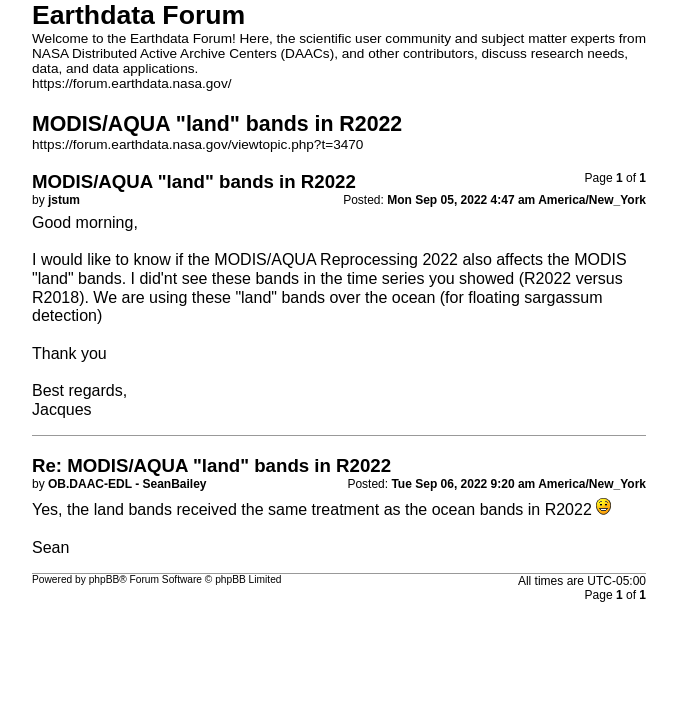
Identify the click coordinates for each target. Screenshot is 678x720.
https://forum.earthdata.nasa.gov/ (132, 83)
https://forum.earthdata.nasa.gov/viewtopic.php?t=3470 (197, 144)
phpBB (104, 579)
